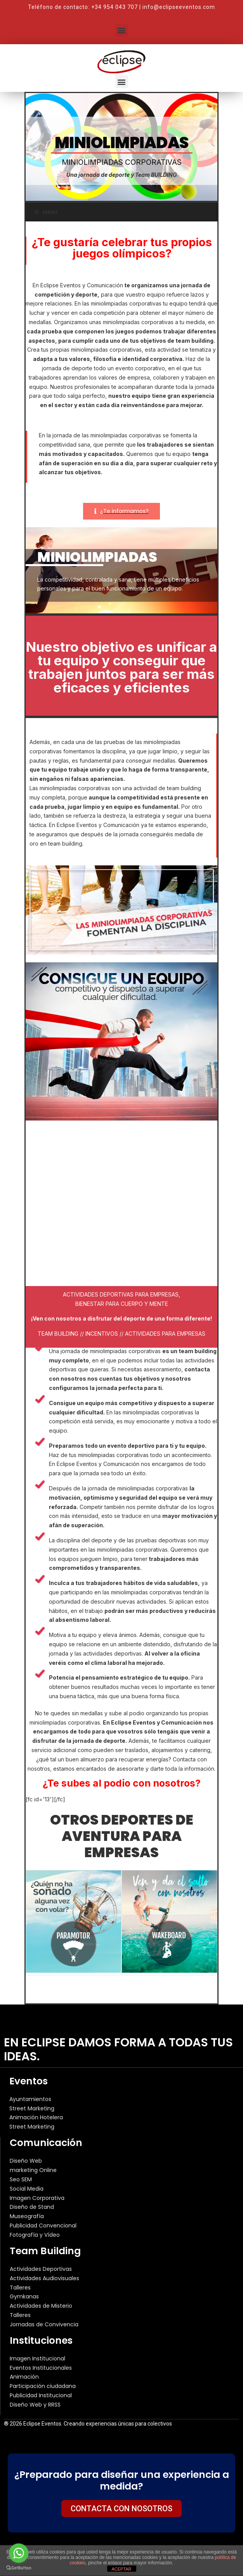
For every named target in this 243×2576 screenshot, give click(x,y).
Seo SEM (21, 2179)
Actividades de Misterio (41, 2306)
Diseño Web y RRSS (35, 2405)
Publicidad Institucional (41, 2395)
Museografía (27, 2216)
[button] (121, 30)
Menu (45, 212)
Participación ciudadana (43, 2386)
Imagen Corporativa (37, 2198)
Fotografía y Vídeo (35, 2235)
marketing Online (33, 2170)
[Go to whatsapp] (18, 2553)
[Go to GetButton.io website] (18, 2568)
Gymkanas (24, 2296)
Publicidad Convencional (43, 2225)
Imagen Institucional (37, 2358)
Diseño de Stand (32, 2207)
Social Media (26, 2189)
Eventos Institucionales (41, 2368)
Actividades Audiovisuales (44, 2278)
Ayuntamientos (30, 2099)
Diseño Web (26, 2161)
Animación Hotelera (36, 2117)
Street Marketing (31, 2108)
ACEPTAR (121, 2569)
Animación (24, 2377)
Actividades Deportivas (41, 2269)
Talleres (20, 2287)
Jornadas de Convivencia (44, 2324)
